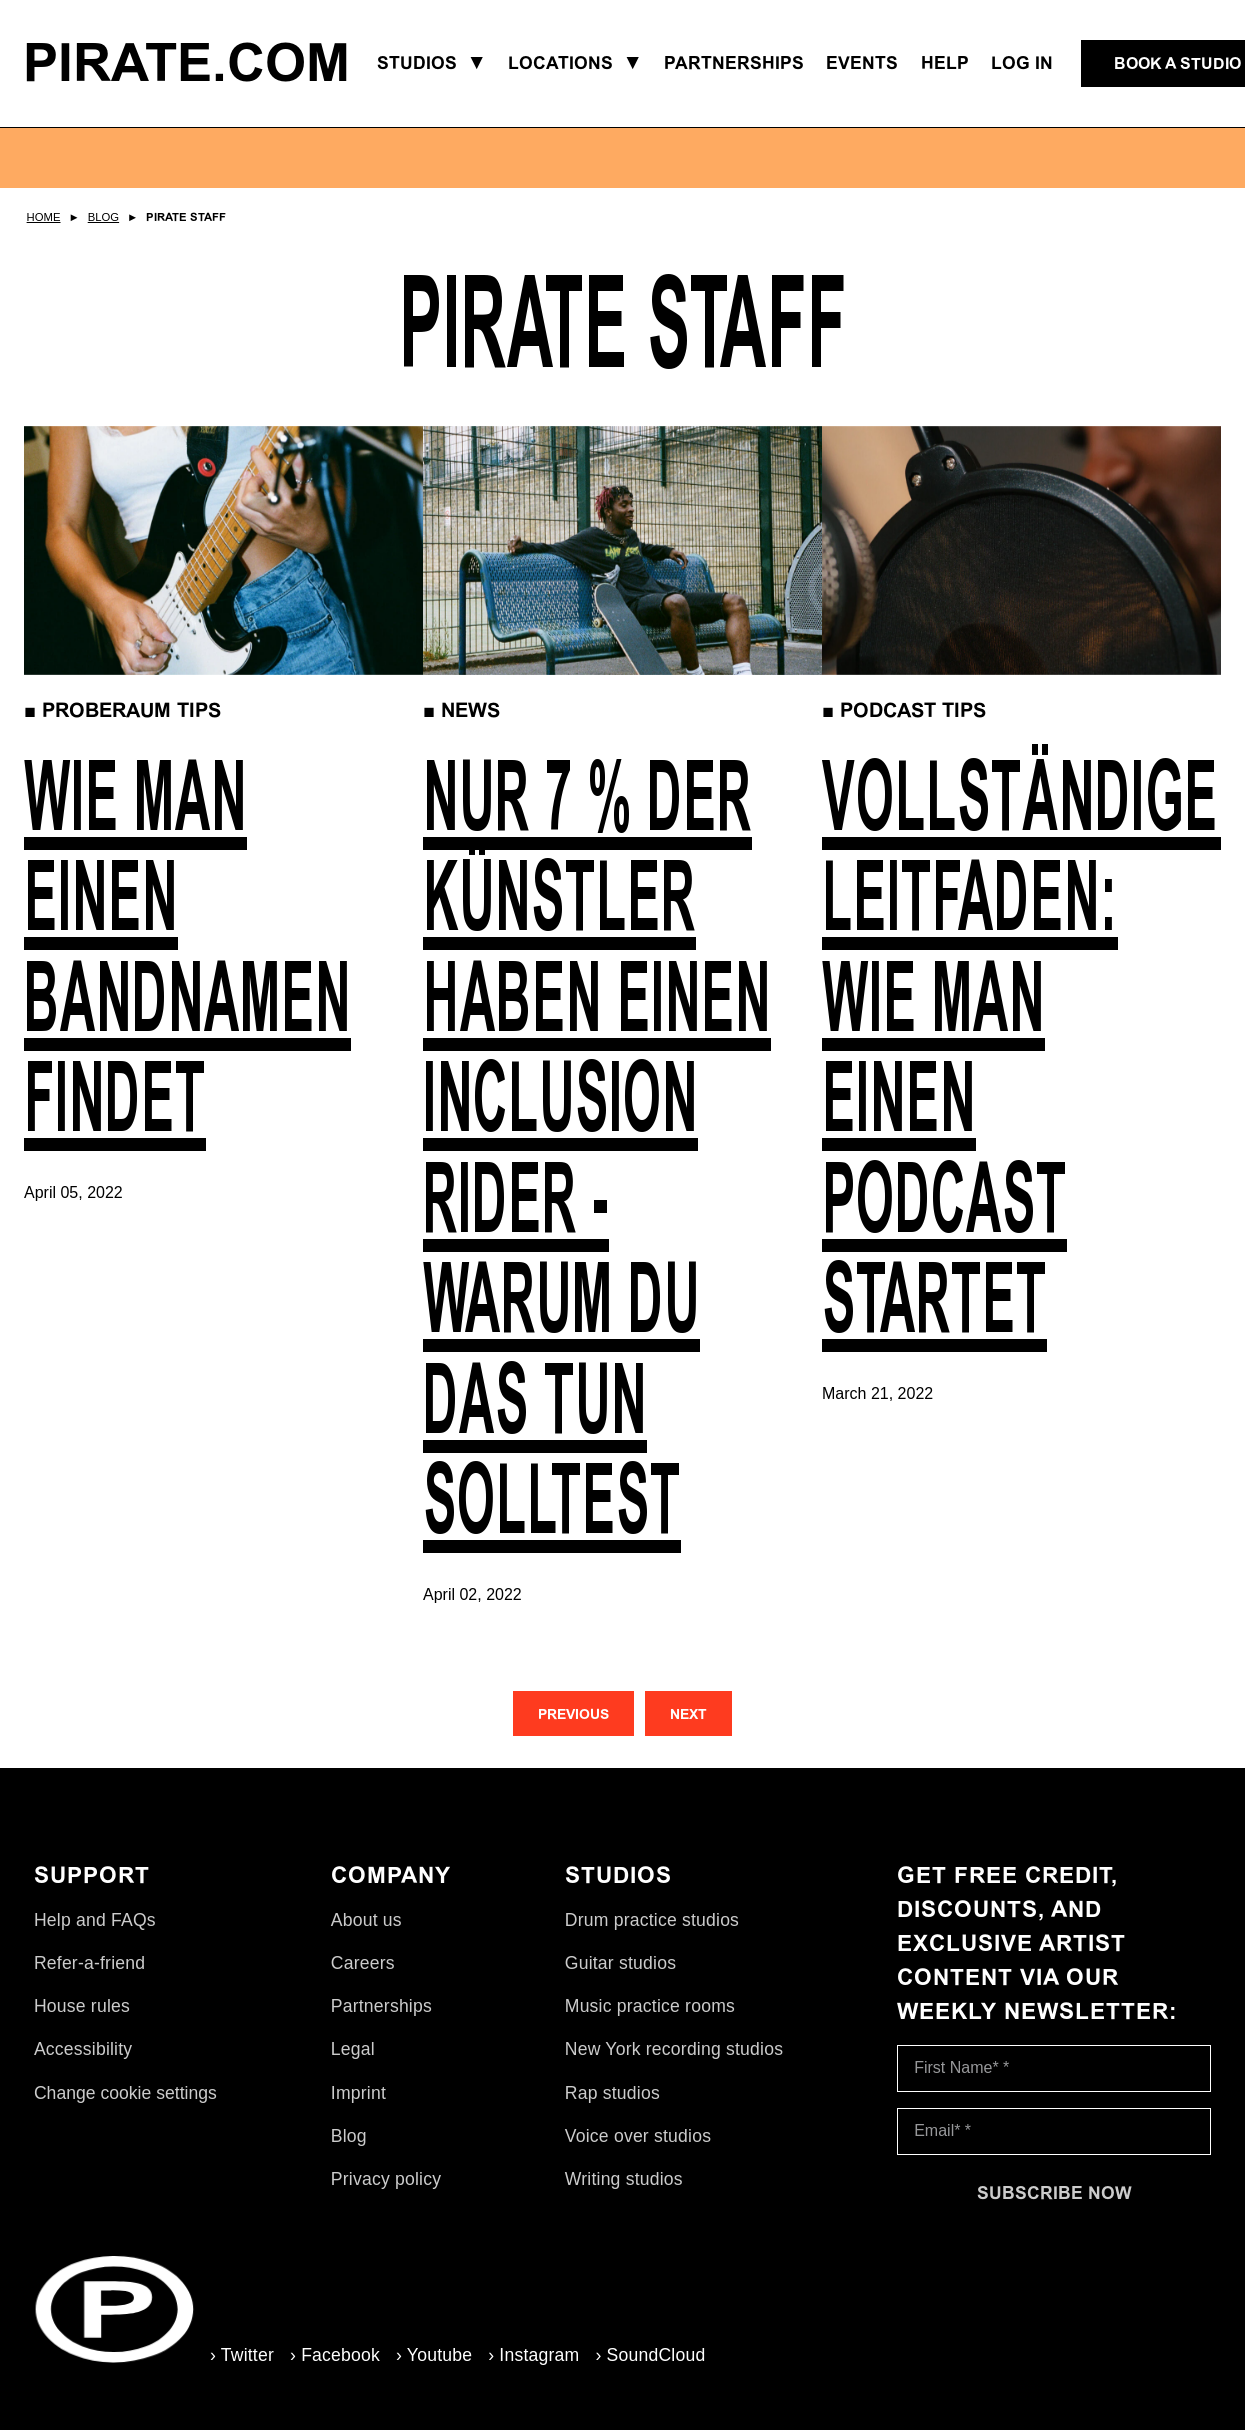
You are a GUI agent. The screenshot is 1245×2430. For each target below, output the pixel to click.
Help (945, 63)
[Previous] (573, 1713)
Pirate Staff (186, 217)
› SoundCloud (650, 2355)
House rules (82, 2006)
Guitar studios (620, 1963)
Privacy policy (386, 2179)
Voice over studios (638, 2136)
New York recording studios (674, 2049)
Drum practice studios (652, 1920)
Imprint (358, 2093)
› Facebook (335, 2355)
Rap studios (612, 2093)
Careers (363, 1963)
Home (44, 217)
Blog (103, 217)
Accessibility (83, 2049)
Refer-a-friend (89, 1963)
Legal (353, 2049)
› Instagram (533, 2355)
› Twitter (242, 2355)
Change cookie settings (125, 2093)
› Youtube (434, 2355)
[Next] (688, 1713)
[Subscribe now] (1054, 2193)
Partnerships (381, 2006)
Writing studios (624, 2179)
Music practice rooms (650, 2006)
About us (366, 1920)
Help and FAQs (95, 1920)
